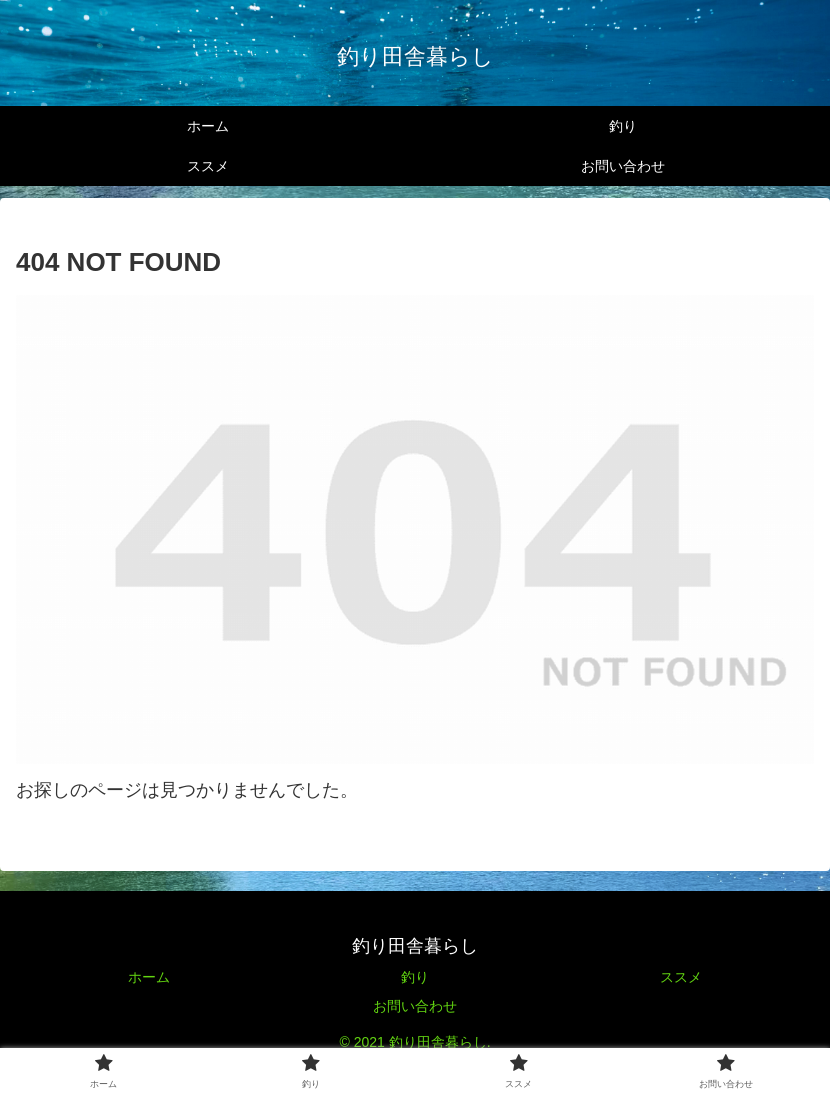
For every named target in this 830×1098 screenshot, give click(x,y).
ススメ (681, 977)
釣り (415, 977)
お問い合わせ (415, 1006)
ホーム (149, 977)
